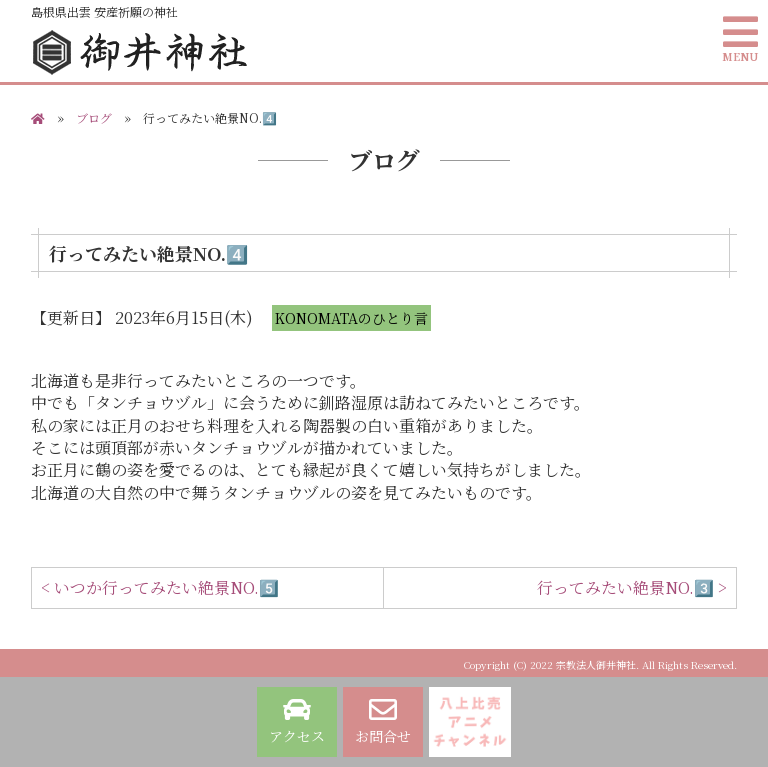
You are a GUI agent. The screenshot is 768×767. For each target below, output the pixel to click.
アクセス (297, 721)
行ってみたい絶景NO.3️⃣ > (632, 587)
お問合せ (383, 721)
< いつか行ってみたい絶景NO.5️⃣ (160, 587)
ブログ (94, 117)
